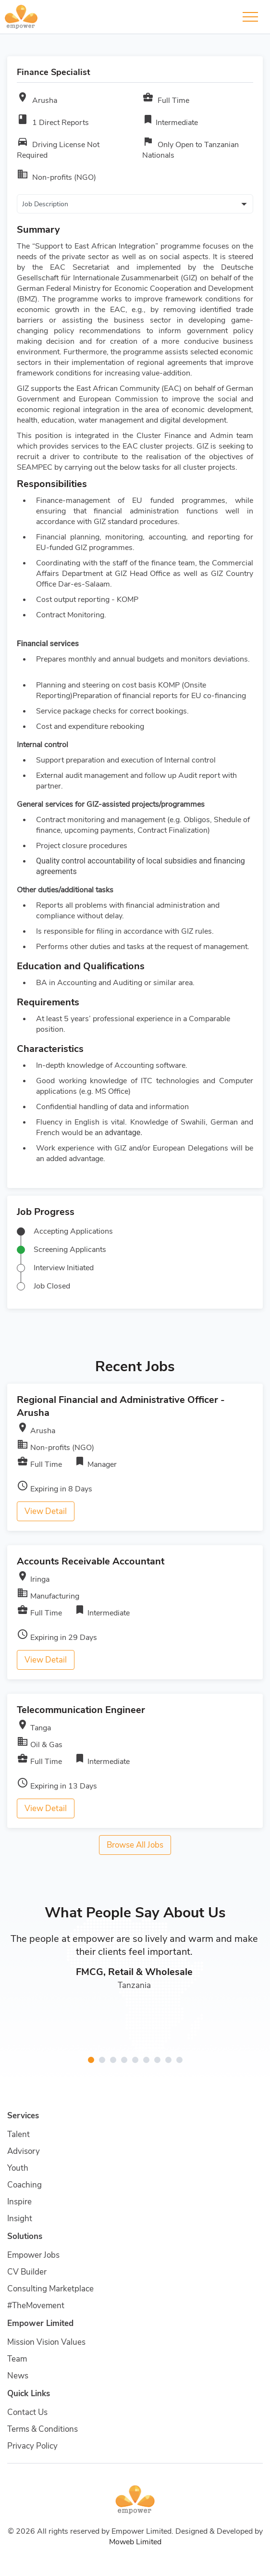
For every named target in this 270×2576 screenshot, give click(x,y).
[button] (91, 2059)
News (17, 2375)
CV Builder (27, 2271)
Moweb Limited (135, 2542)
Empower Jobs (33, 2255)
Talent (18, 2134)
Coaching (24, 2184)
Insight (19, 2218)
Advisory (23, 2151)
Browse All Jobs (135, 1845)
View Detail (46, 1511)
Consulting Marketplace (50, 2288)
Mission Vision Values (46, 2342)
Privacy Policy (32, 2445)
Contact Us (27, 2412)
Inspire (19, 2201)
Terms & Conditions (42, 2429)
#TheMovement (35, 2305)
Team (17, 2358)
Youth (17, 2168)
